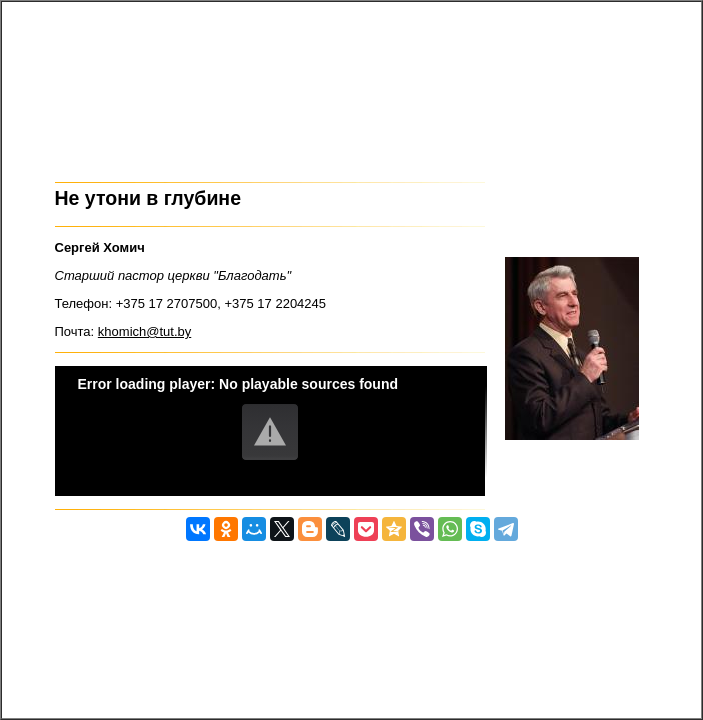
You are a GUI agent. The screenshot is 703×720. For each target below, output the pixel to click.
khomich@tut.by (144, 331)
